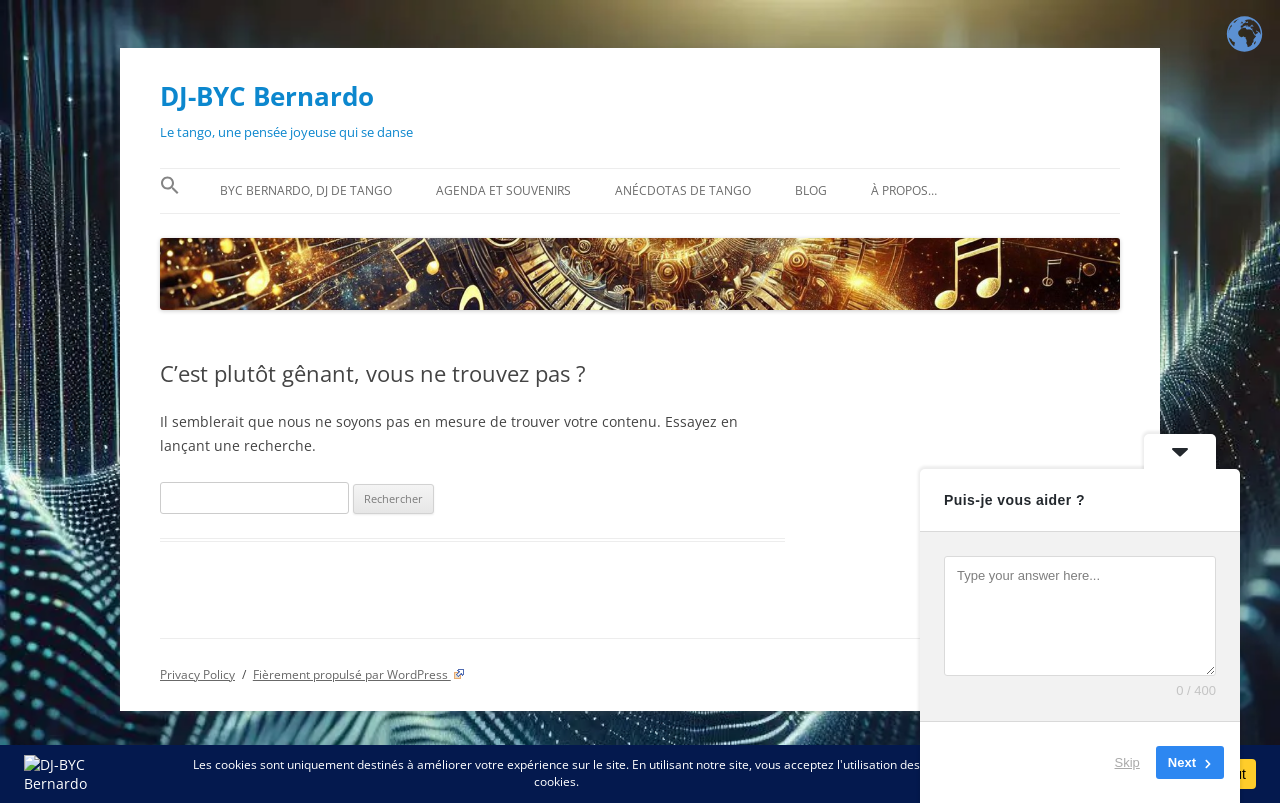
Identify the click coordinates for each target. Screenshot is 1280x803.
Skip (1127, 762)
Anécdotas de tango (683, 190)
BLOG (811, 190)
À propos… (904, 190)
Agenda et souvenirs (503, 190)
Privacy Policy (197, 674)
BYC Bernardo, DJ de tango (306, 190)
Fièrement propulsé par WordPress (359, 674)
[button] (170, 191)
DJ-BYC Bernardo (267, 96)
